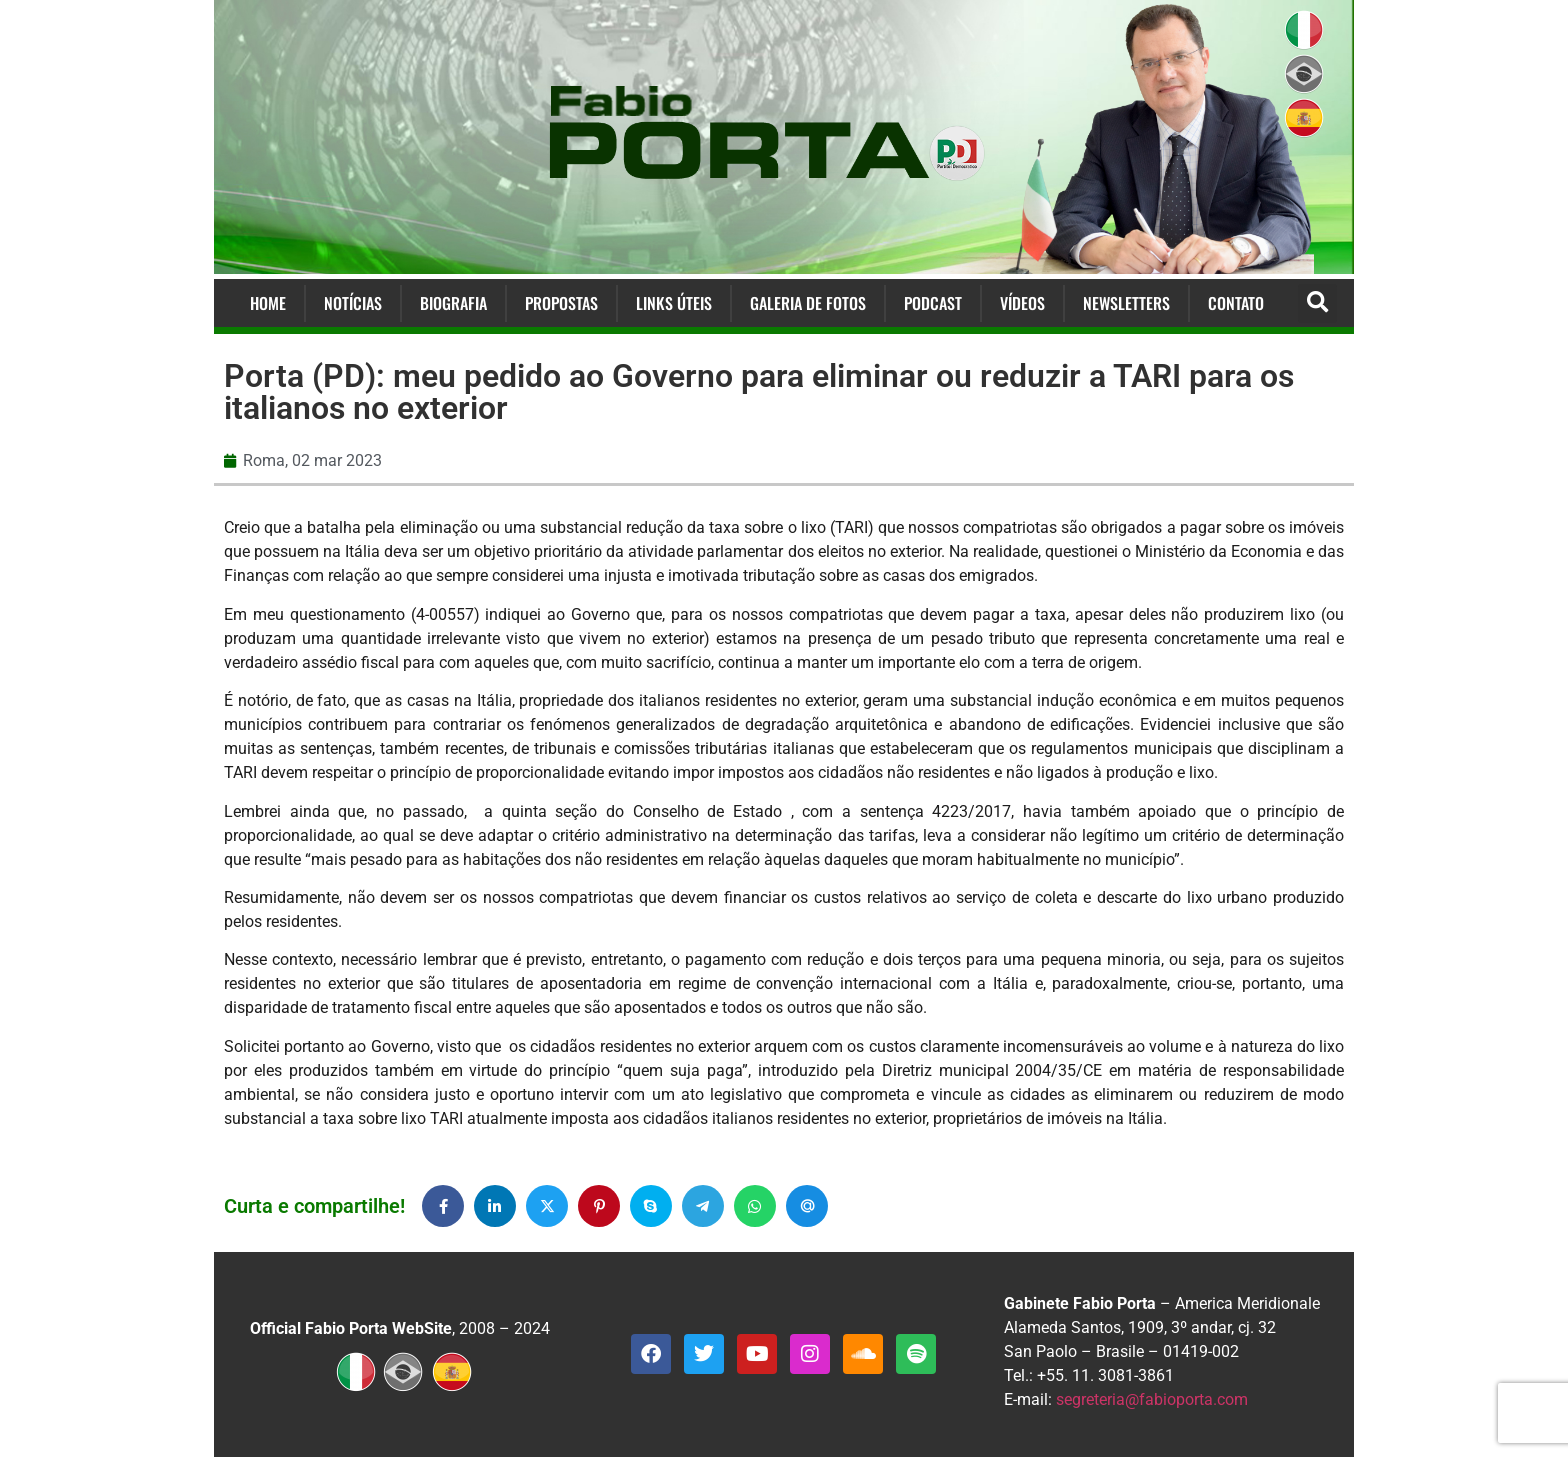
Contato (1236, 303)
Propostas (561, 303)
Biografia (453, 303)
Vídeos (1022, 303)
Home (268, 303)
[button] (1317, 303)
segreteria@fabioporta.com (1152, 1399)
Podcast (933, 303)
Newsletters (1126, 303)
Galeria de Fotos (808, 303)
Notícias (353, 303)
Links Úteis (674, 303)
